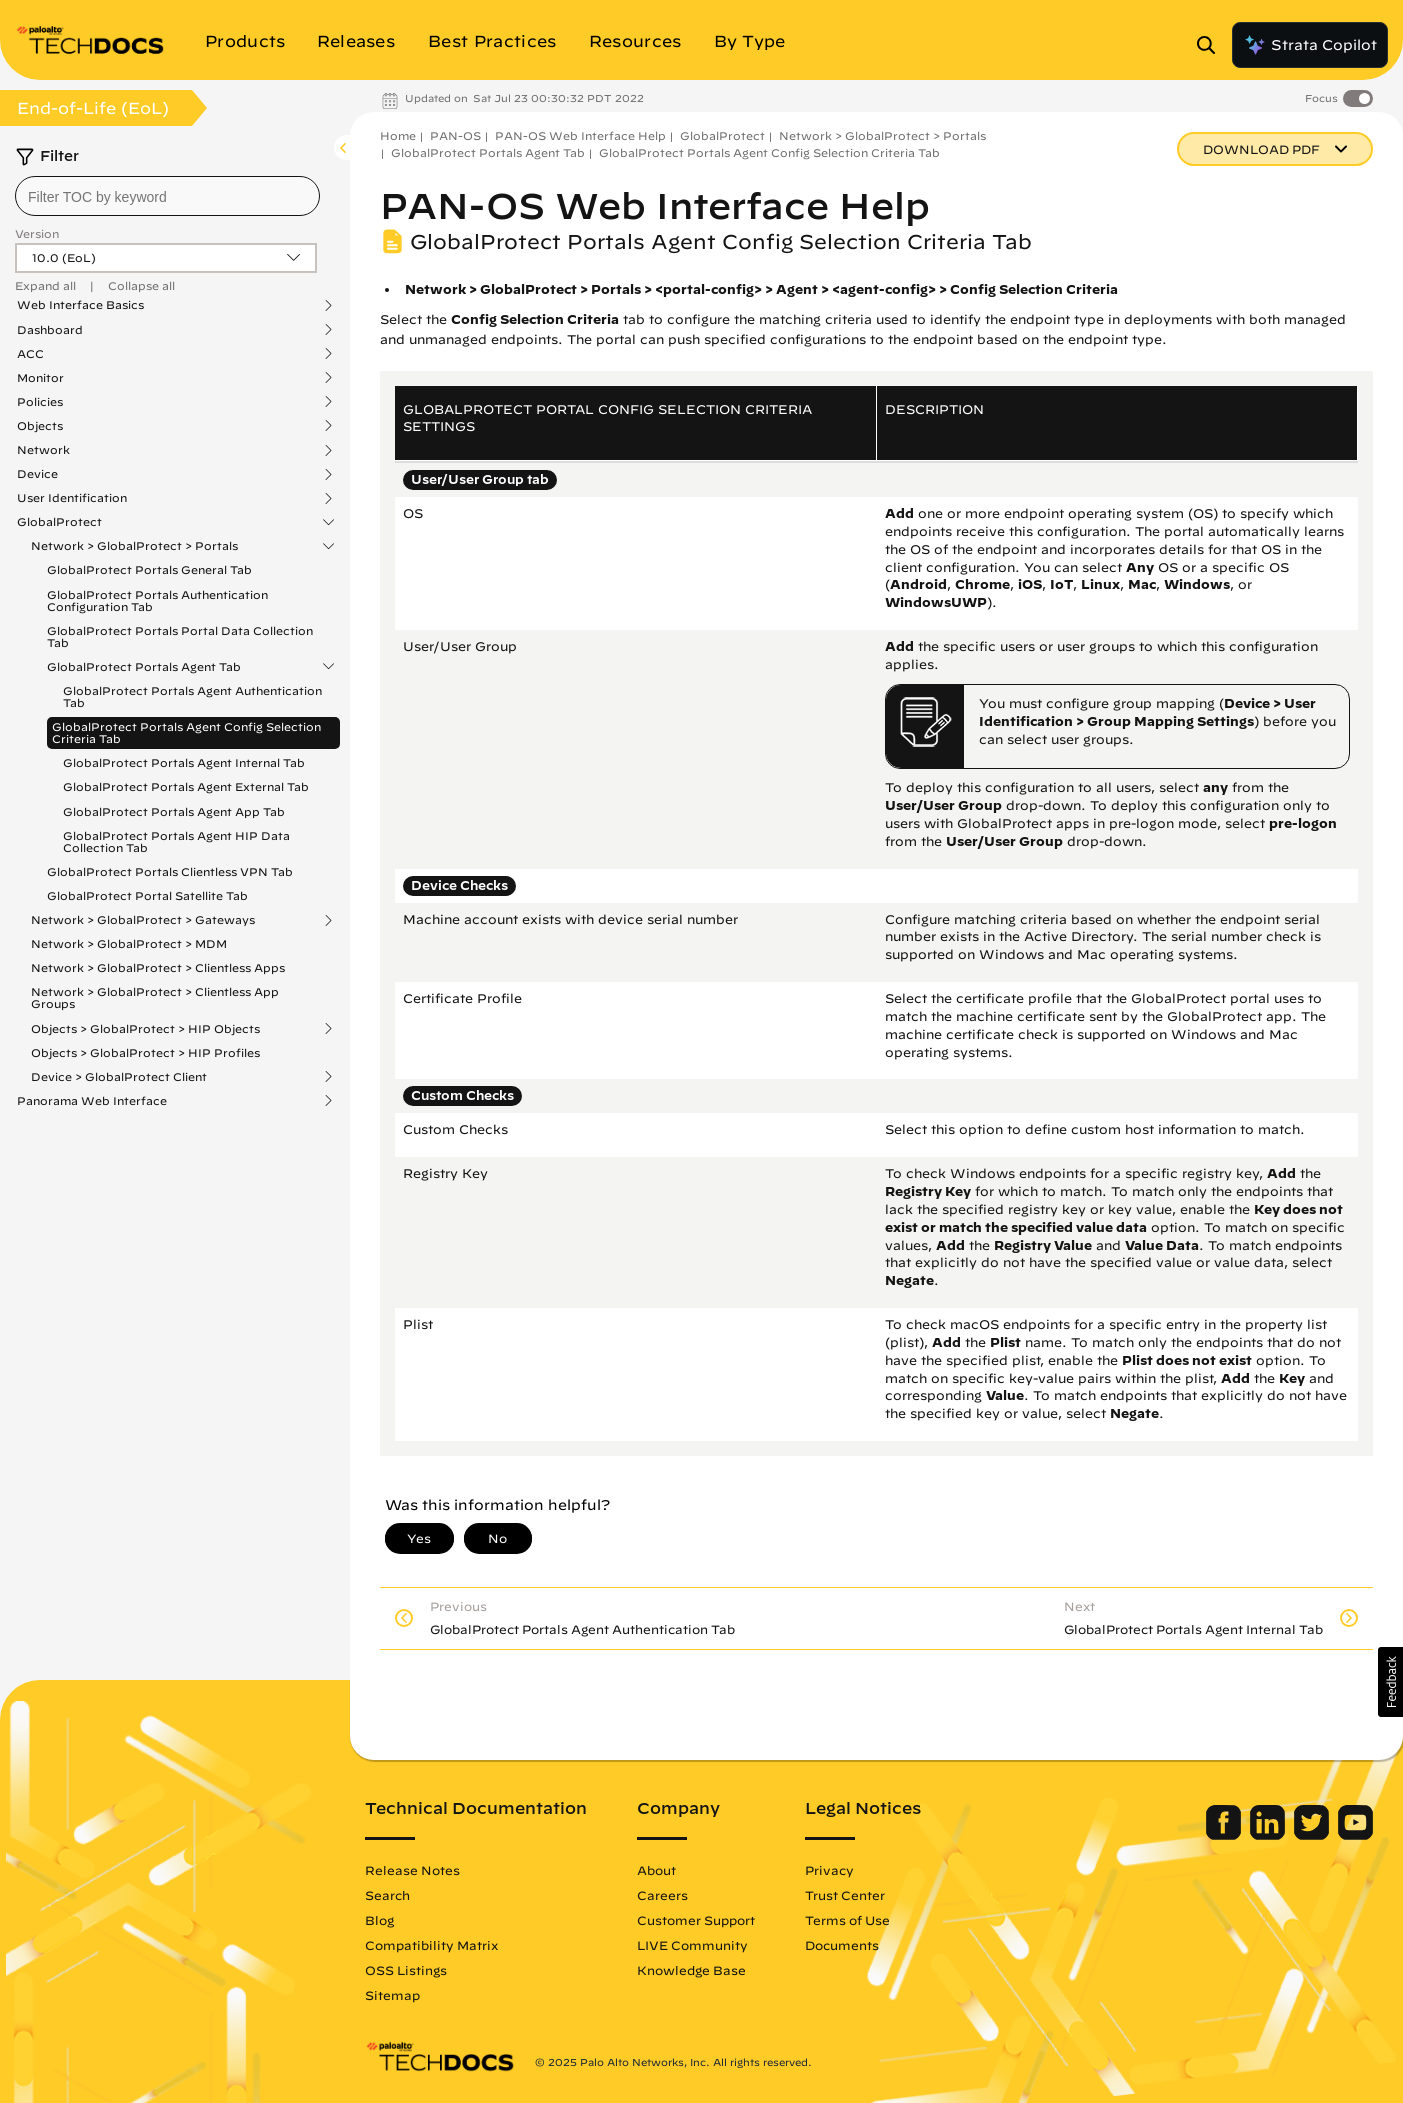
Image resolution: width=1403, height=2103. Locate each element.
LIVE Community (692, 1945)
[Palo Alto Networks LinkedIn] (1269, 1835)
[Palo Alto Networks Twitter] (1313, 1835)
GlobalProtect (59, 522)
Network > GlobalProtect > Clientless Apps (158, 967)
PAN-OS (455, 135)
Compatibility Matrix (431, 1945)
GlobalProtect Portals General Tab (149, 569)
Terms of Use (847, 1920)
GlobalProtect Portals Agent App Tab (174, 811)
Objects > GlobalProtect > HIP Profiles (145, 1052)
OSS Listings (406, 1970)
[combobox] (167, 196)
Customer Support (696, 1920)
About (656, 1870)
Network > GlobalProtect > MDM (129, 943)
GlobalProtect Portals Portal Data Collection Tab (180, 636)
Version (37, 233)
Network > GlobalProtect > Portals (134, 546)
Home (398, 135)
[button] (1390, 1682)
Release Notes (412, 1870)
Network (43, 450)
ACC (30, 354)
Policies (40, 402)
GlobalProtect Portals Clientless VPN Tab (170, 871)
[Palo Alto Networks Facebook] (1225, 1835)
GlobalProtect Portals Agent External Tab (186, 786)
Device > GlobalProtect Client (119, 1077)
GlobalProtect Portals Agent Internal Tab (184, 762)
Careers (662, 1895)
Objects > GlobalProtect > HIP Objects (145, 1029)
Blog (379, 1920)
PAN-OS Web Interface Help (580, 135)
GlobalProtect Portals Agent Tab (144, 667)
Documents (842, 1945)
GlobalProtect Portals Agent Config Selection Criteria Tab (186, 732)
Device (37, 474)
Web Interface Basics (80, 305)
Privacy (829, 1870)
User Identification (72, 498)
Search (387, 1895)
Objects (40, 426)
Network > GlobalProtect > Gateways (143, 920)
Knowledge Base (691, 1970)
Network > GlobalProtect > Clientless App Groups (155, 997)
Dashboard (50, 330)
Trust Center (845, 1895)
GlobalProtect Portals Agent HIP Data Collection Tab (176, 841)
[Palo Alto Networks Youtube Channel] (1355, 1835)
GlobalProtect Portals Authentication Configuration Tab (157, 600)
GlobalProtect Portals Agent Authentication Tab (192, 696)
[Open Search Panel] (1212, 45)
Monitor (40, 378)
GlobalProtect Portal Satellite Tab (147, 895)
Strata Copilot (1310, 45)
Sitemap (392, 1995)
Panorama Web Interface (92, 1101)
